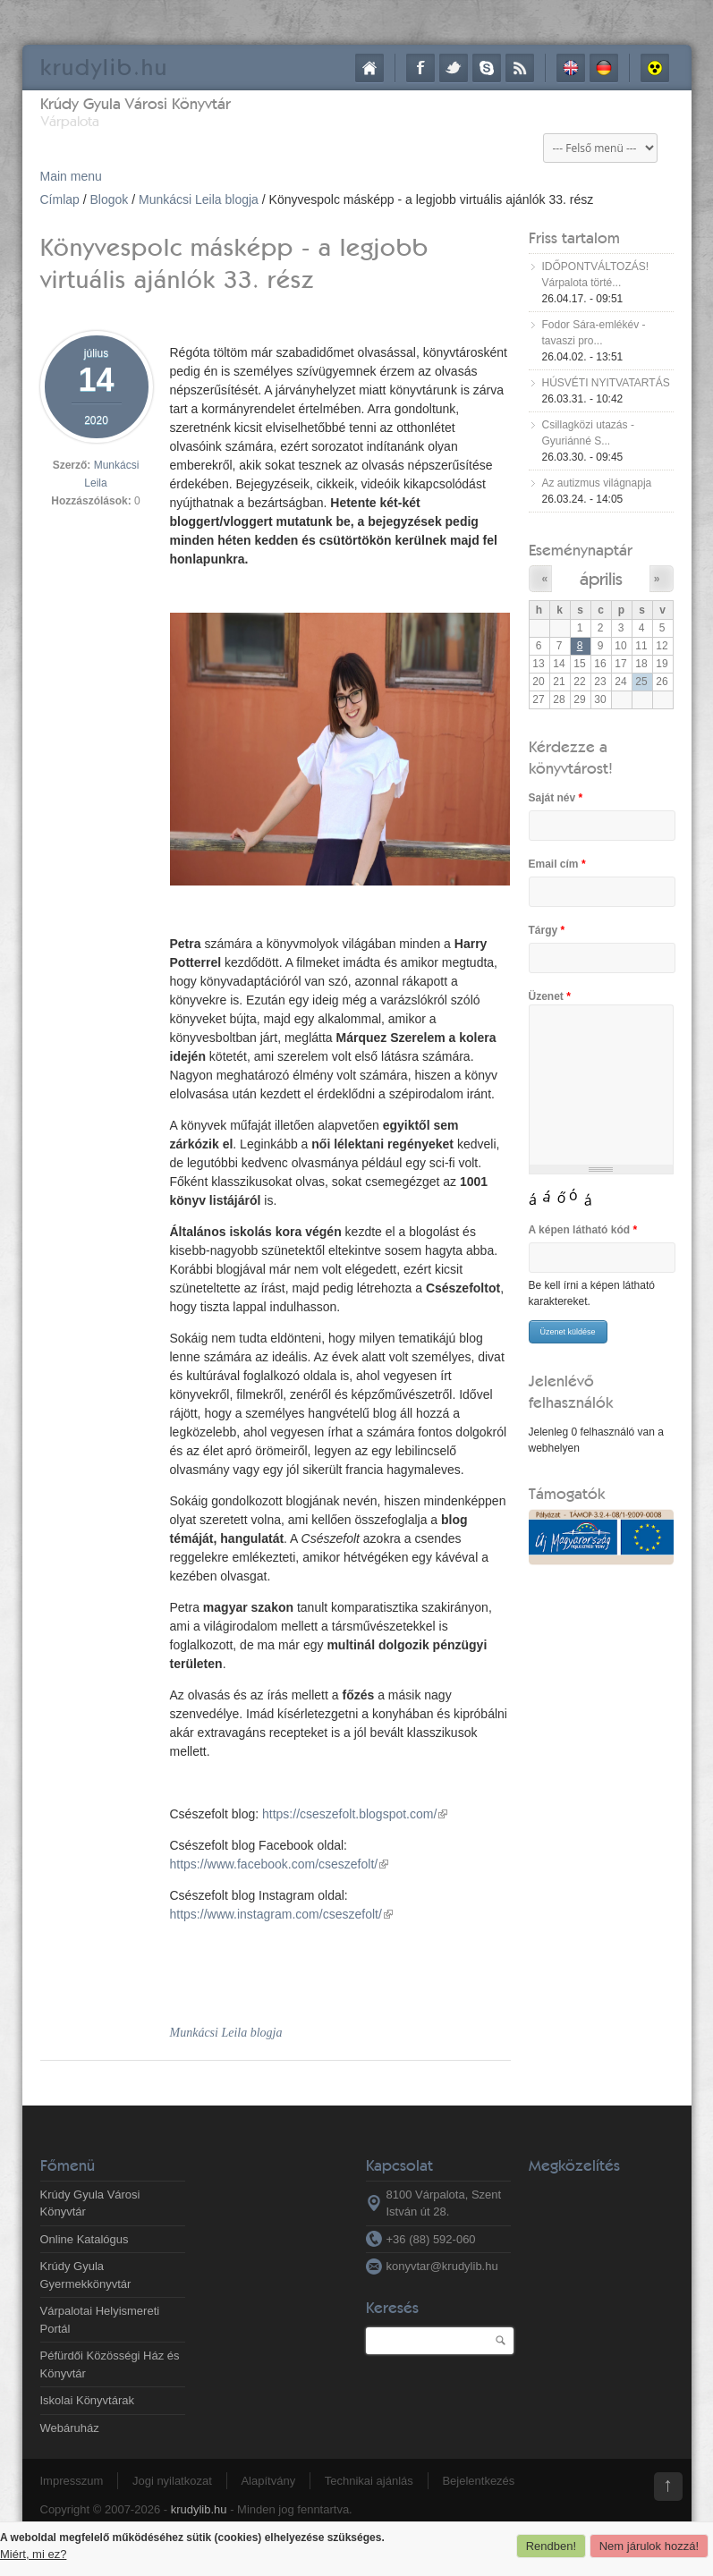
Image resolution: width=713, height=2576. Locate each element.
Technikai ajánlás (369, 2480)
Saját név (556, 798)
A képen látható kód (583, 1230)
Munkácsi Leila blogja (199, 199)
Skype (486, 68)
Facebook (420, 68)
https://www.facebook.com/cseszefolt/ (279, 1864)
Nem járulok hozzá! (649, 2546)
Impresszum (72, 2480)
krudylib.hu (199, 2509)
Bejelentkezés (478, 2480)
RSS (519, 68)
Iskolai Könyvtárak (87, 2400)
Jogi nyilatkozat (172, 2480)
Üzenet (550, 996)
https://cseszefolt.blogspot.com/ (354, 1814)
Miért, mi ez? (33, 2554)
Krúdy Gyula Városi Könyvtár (135, 103)
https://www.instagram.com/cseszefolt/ (281, 1914)
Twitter (453, 68)
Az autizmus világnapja (597, 483)
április (601, 578)
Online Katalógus (84, 2239)
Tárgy (547, 930)
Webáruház (69, 2428)
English (570, 68)
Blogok (109, 199)
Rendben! (551, 2546)
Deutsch (604, 68)
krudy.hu (104, 66)
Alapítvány (268, 2480)
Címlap (369, 68)
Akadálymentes (655, 68)
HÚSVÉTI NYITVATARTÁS (606, 383)
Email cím (557, 864)
